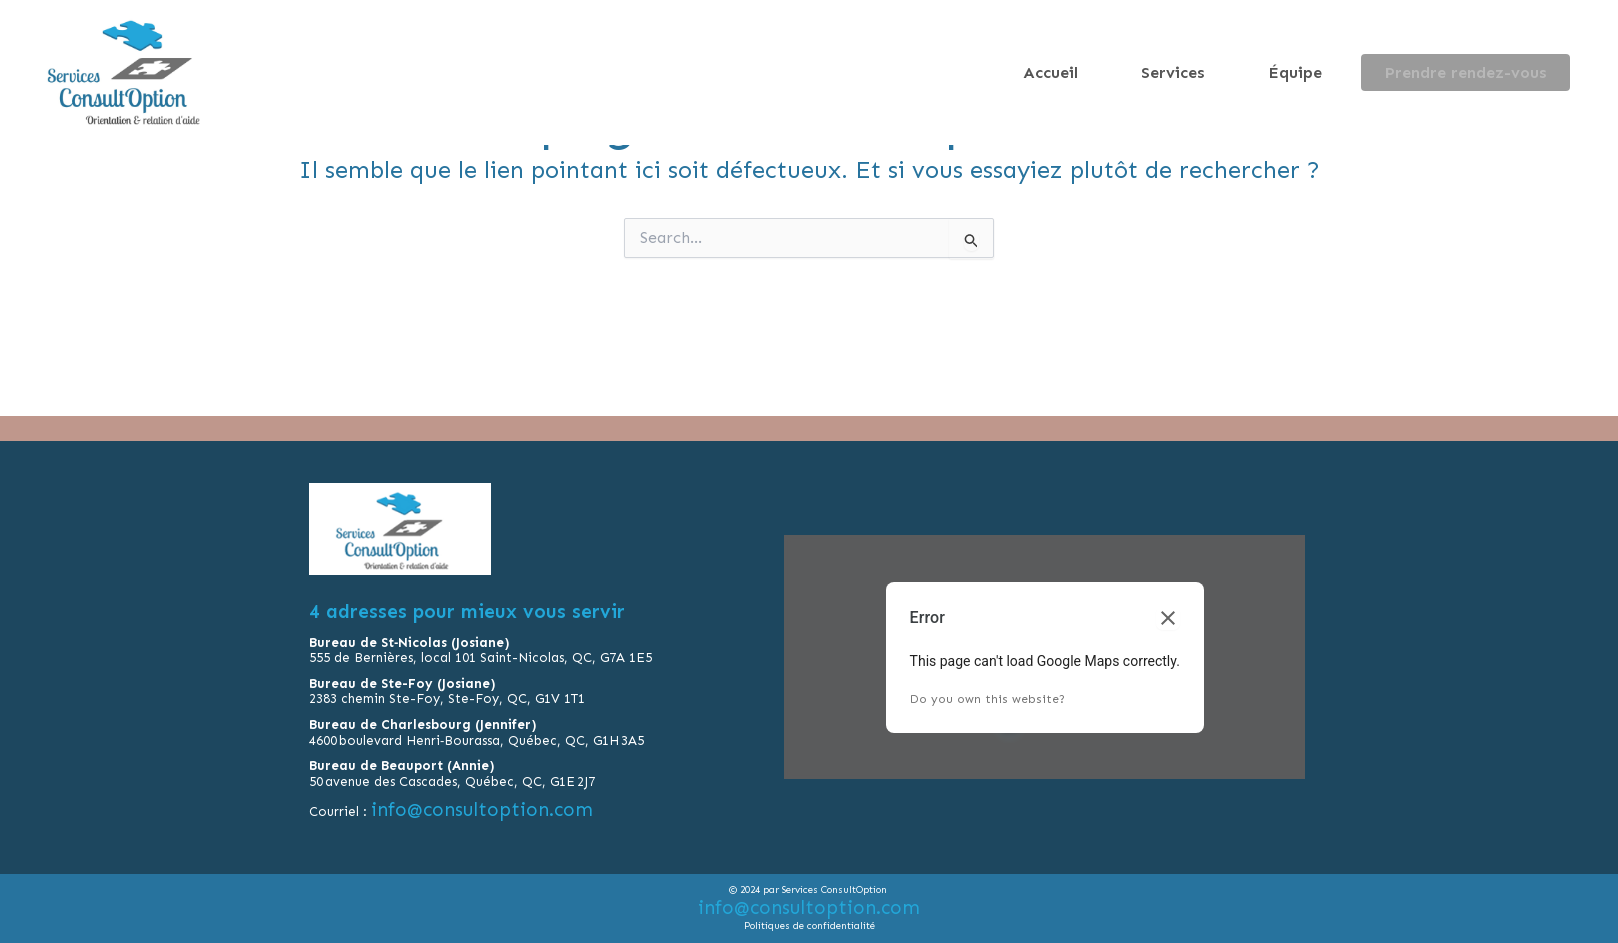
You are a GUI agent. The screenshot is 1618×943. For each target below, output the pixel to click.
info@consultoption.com (483, 814)
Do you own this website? (987, 703)
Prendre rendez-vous (1479, 72)
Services (1243, 72)
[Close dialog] (1168, 622)
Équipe (1337, 72)
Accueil (1149, 72)
